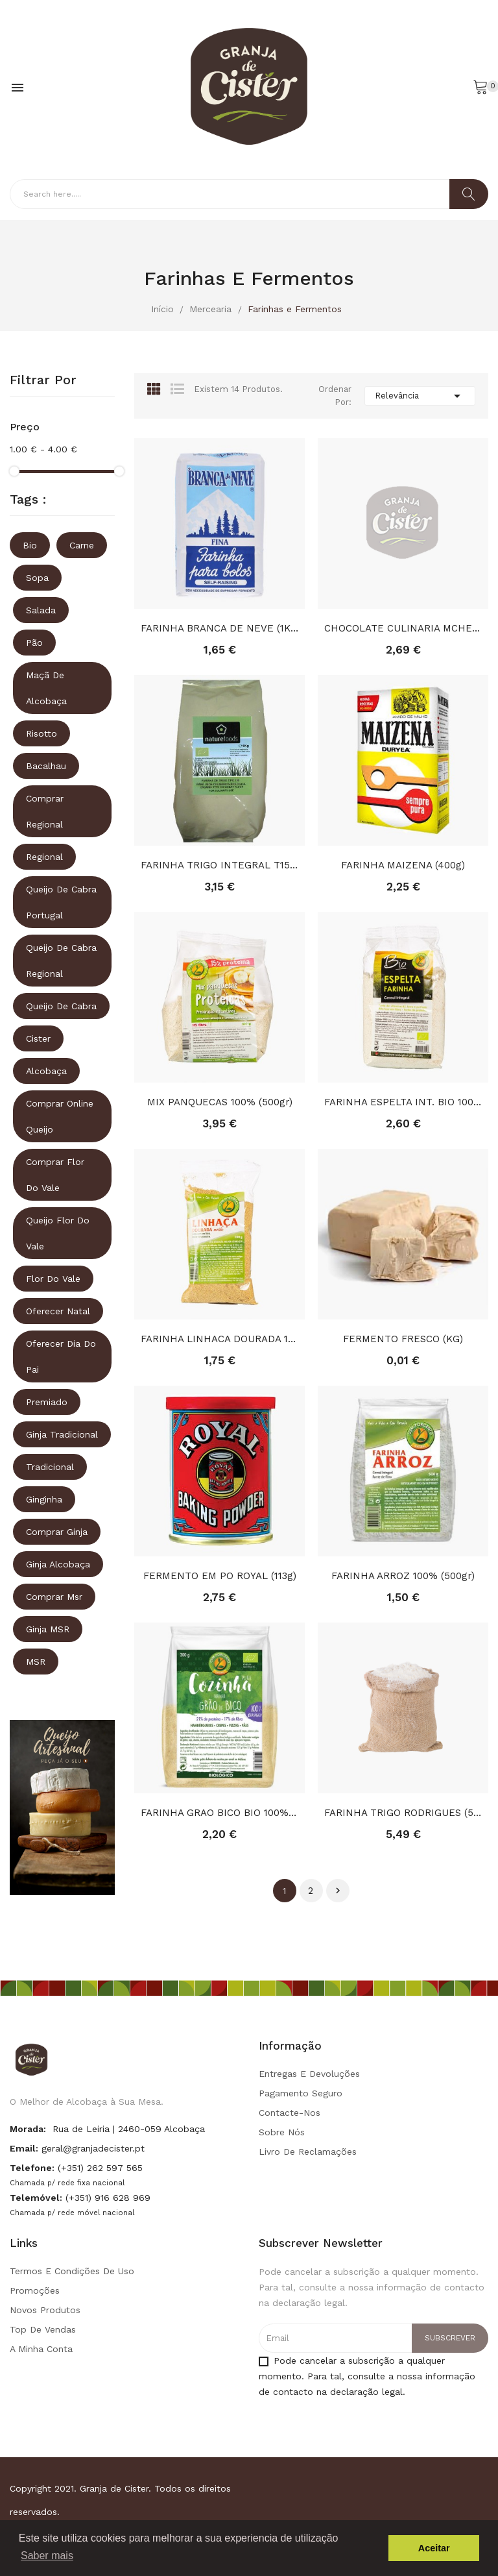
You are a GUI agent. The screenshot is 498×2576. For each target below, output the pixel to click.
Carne (81, 545)
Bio (30, 545)
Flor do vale (53, 1278)
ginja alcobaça (58, 1564)
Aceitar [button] (434, 2548)
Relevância (420, 396)
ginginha (44, 1499)
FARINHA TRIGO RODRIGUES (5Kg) (403, 1813)
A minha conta (41, 2349)
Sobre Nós (282, 2132)
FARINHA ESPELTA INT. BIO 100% (403, 1102)
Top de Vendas (43, 2329)
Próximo (338, 1890)
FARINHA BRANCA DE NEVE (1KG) (219, 628)
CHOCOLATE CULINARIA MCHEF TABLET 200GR (403, 628)
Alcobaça (46, 1071)
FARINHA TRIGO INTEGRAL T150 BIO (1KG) (219, 865)
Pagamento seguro (300, 2093)
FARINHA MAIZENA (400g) (403, 865)
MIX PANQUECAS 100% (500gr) (219, 1102)
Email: (24, 2148)
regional (44, 857)
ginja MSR (47, 1629)
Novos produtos (45, 2310)
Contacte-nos (289, 2112)
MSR (35, 1661)
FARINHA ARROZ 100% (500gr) (403, 1576)
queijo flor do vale (57, 1233)
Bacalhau (46, 766)
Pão (34, 642)
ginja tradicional (62, 1434)
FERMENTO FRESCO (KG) (403, 1339)
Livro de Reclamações (308, 2151)
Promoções (35, 2290)
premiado (46, 1402)
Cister (38, 1038)
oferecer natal (58, 1311)
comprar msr (54, 1596)
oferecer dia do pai (61, 1356)
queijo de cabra (61, 1006)
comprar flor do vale (55, 1175)
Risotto (41, 733)
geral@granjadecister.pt (93, 2148)
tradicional (50, 1467)
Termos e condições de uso (72, 2271)
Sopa (37, 577)
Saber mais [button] (47, 2555)
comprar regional (45, 811)
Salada (41, 610)
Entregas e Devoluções (309, 2073)
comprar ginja (57, 1532)
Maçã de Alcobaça (46, 688)
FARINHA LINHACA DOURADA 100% (219, 1339)
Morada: (28, 2129)
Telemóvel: (36, 2197)
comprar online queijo (59, 1116)
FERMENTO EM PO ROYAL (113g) (219, 1576)
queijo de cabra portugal (61, 902)
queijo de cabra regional (61, 960)
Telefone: (32, 2168)
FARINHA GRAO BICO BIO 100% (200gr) (219, 1813)
